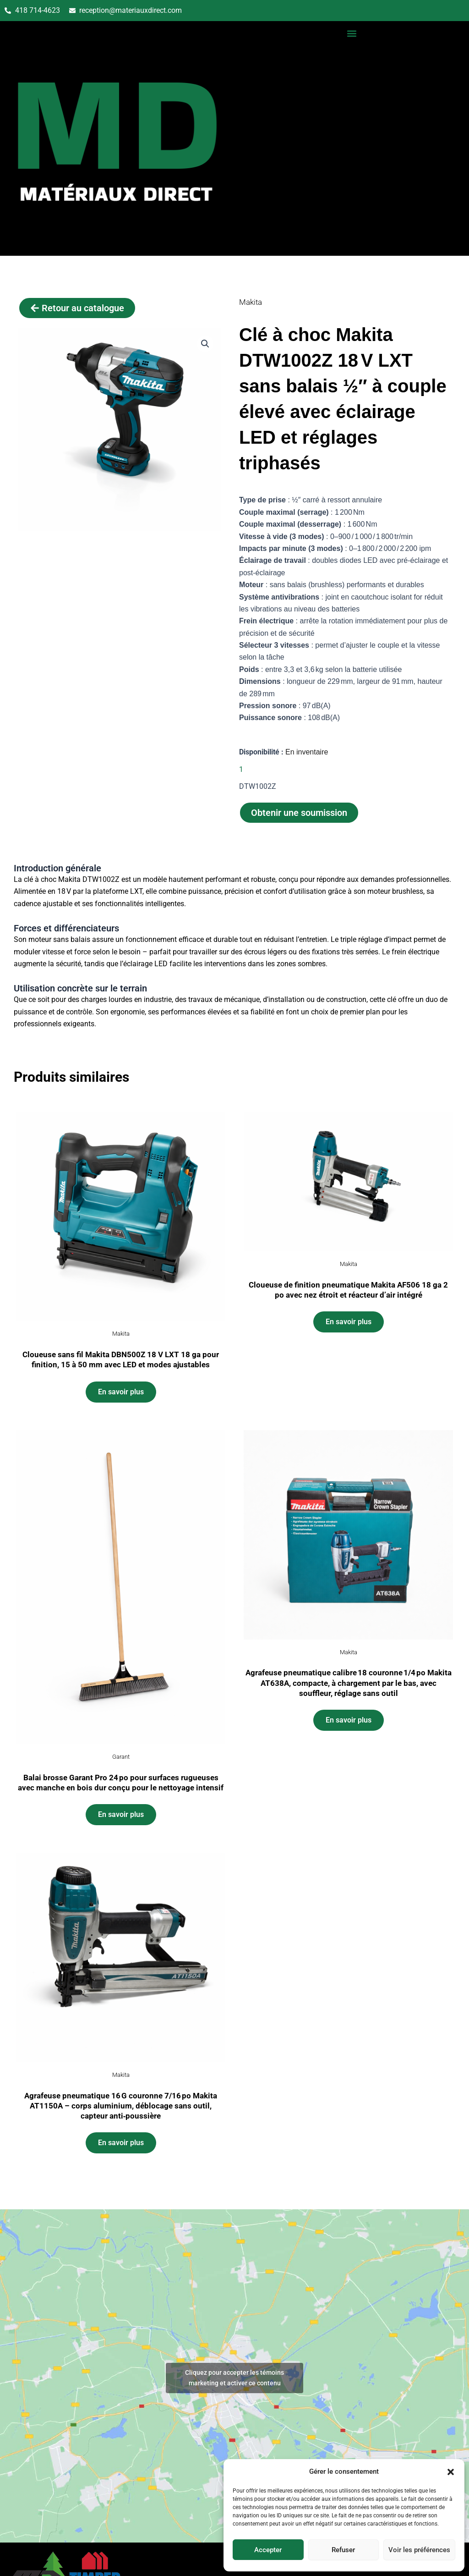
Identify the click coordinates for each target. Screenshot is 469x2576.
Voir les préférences (419, 2550)
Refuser (343, 2550)
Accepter (268, 2550)
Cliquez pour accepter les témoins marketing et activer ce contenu (234, 2378)
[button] (450, 2472)
